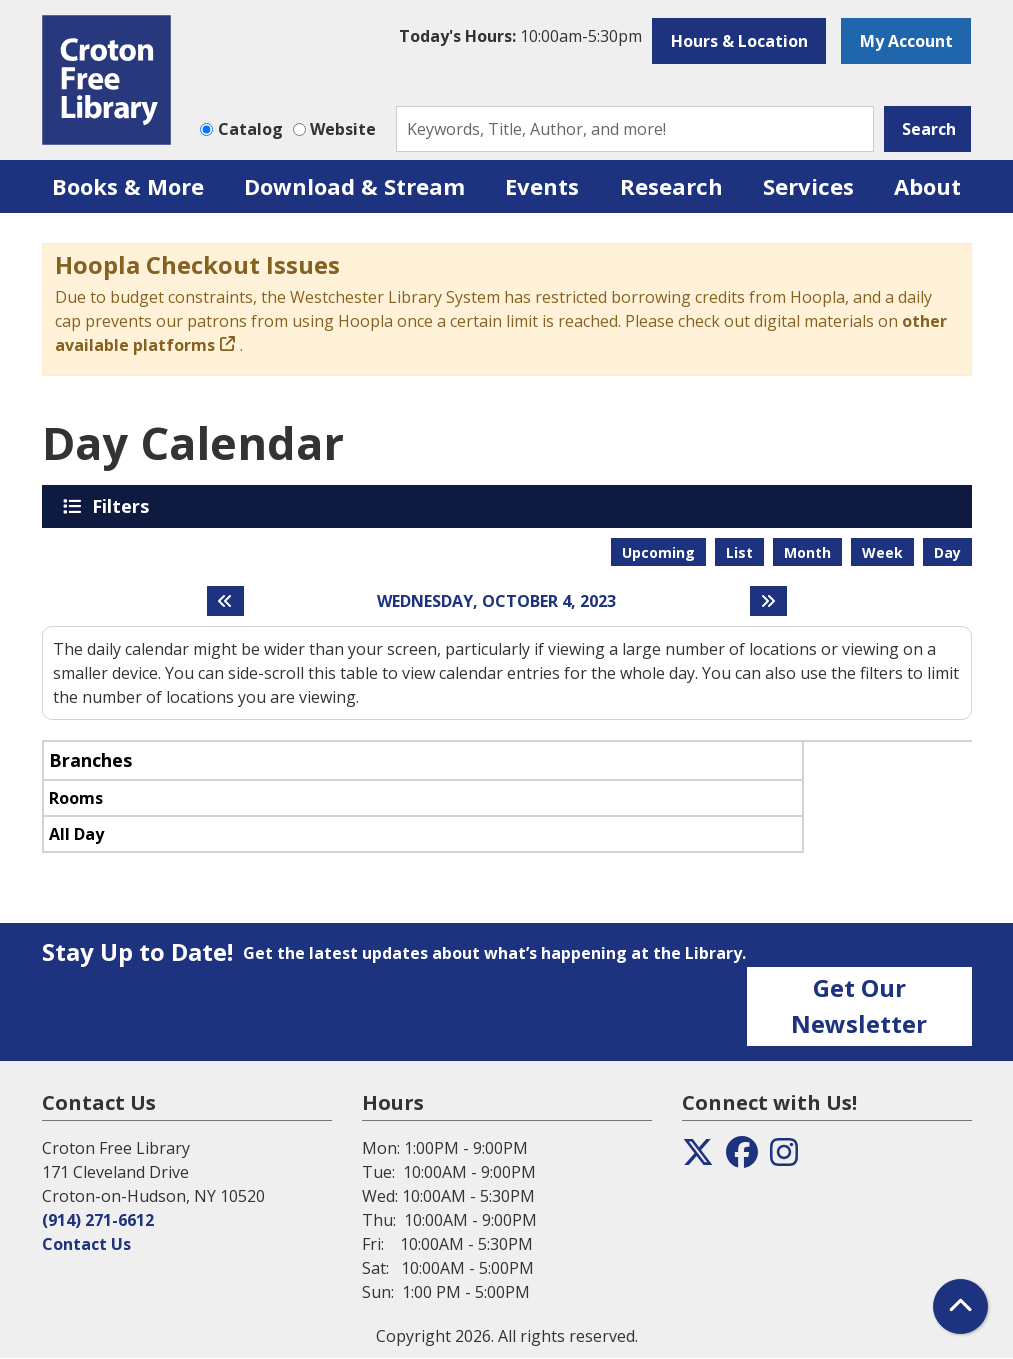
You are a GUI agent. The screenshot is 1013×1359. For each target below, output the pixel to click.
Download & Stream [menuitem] (354, 186)
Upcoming (658, 552)
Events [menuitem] (542, 186)
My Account (906, 41)
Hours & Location (739, 41)
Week (882, 552)
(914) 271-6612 (98, 1220)
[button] (520, 36)
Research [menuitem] (671, 186)
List (739, 552)
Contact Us (86, 1244)
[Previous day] (225, 601)
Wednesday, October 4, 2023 (496, 601)
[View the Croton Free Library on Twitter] (698, 1158)
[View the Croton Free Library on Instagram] (784, 1158)
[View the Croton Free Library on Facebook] (742, 1158)
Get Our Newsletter (859, 1005)
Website (343, 129)
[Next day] (768, 601)
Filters (124, 506)
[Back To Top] (960, 1306)
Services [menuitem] (808, 186)
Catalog (250, 129)
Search (929, 129)
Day (947, 552)
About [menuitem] (927, 186)
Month (807, 552)
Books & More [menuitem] (128, 186)
